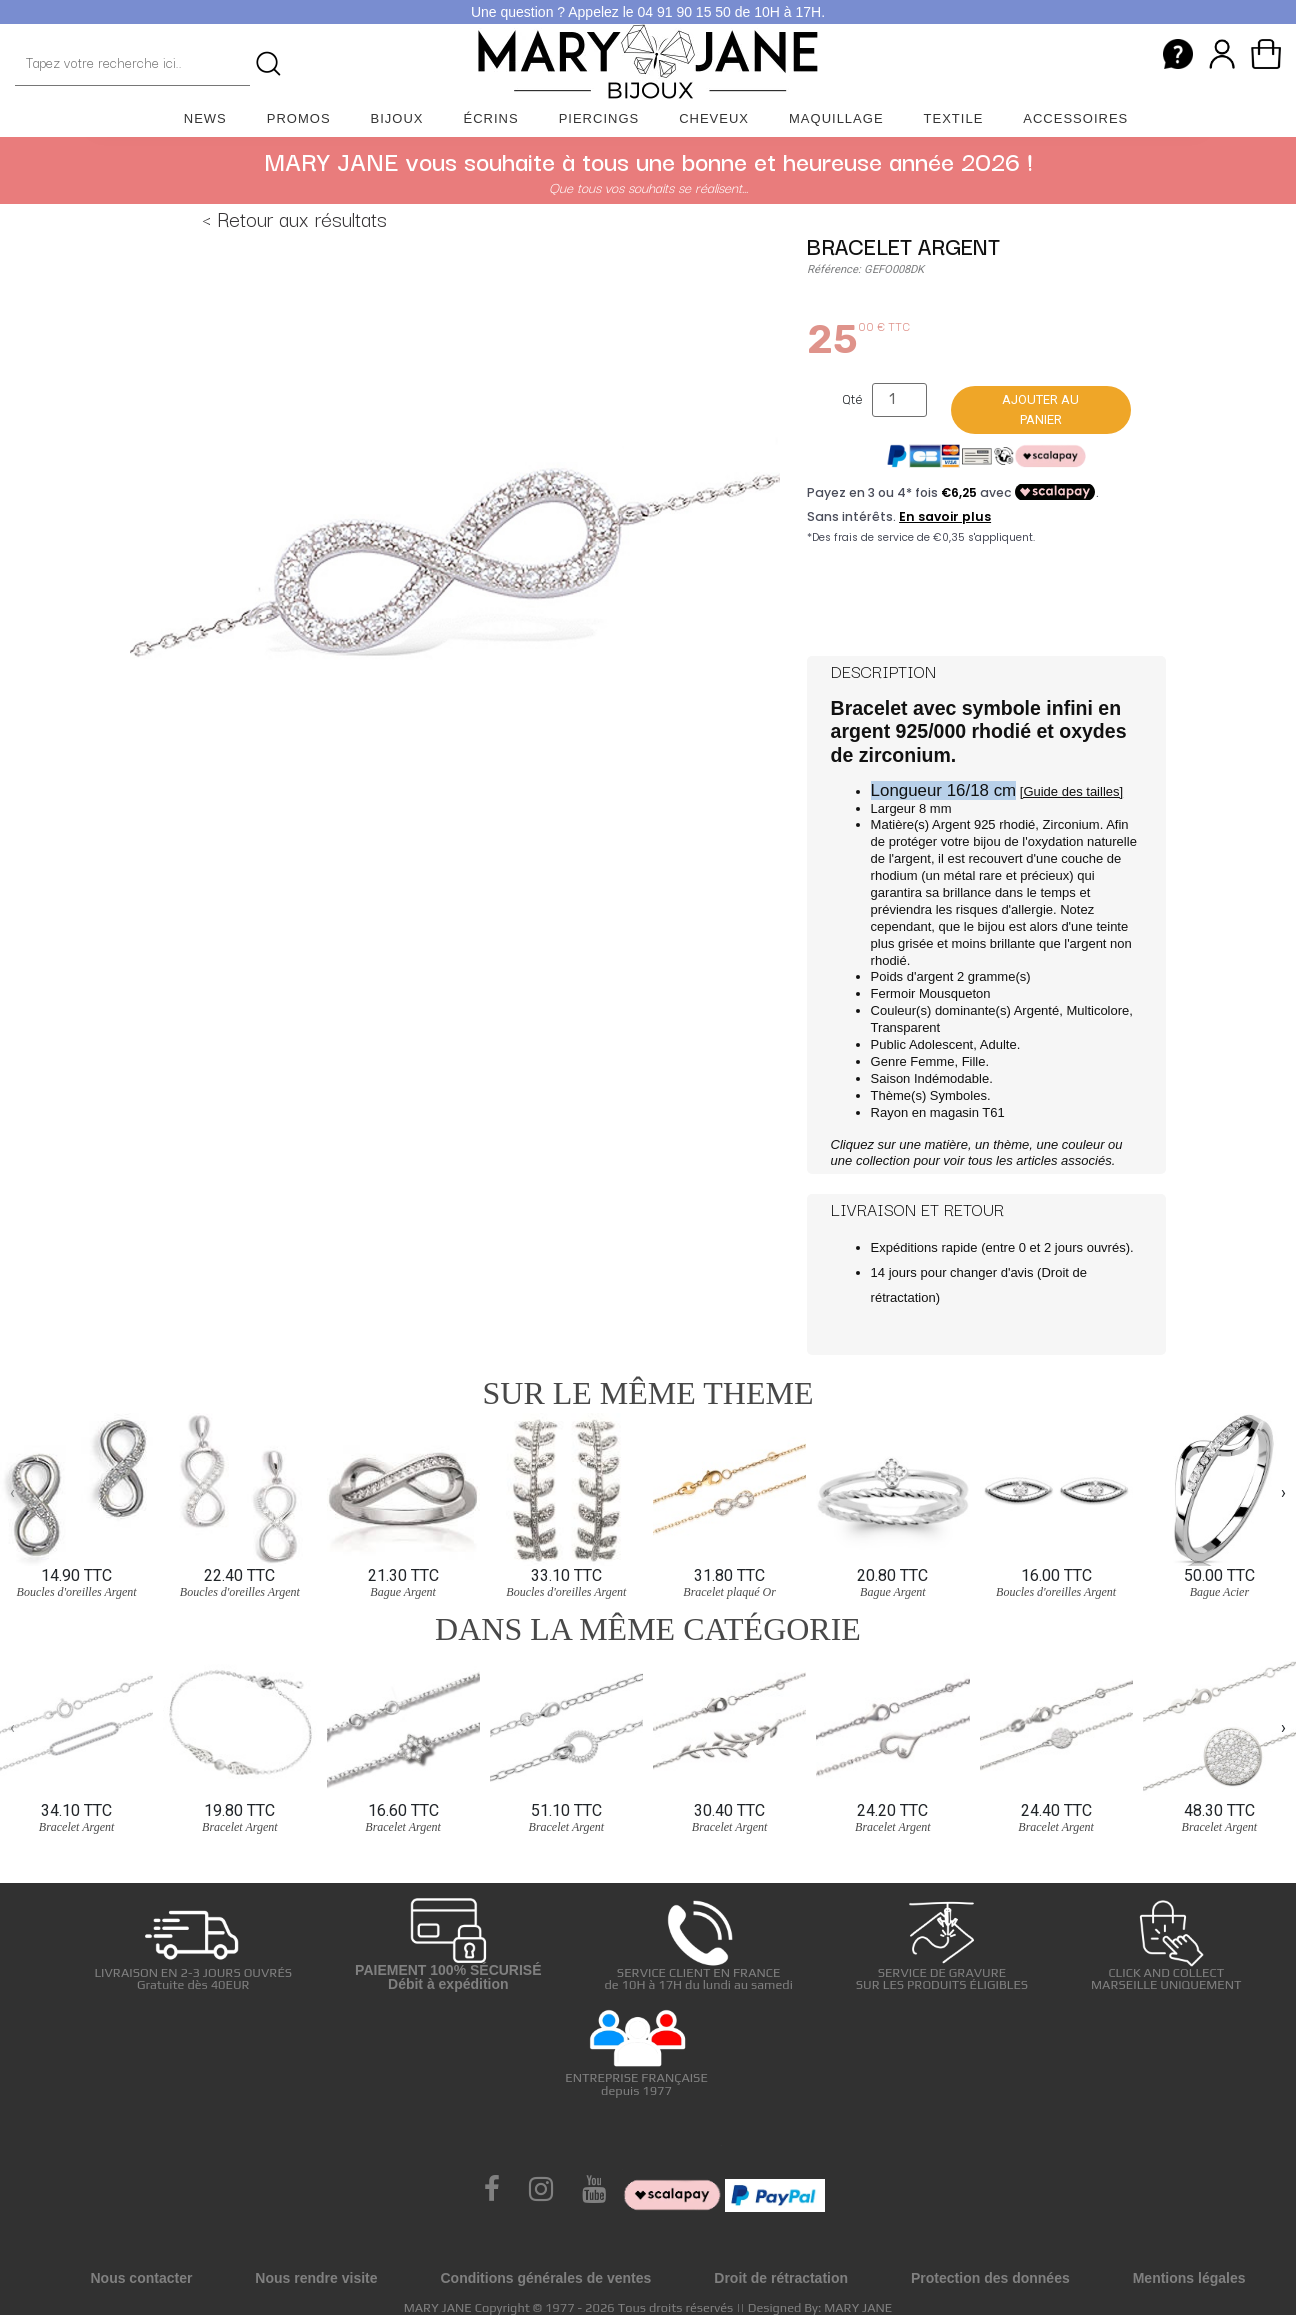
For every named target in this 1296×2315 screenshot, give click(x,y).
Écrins (491, 118)
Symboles (958, 1095)
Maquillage (836, 118)
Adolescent (941, 1044)
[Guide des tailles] (1071, 791)
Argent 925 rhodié (983, 824)
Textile (954, 118)
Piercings (599, 118)
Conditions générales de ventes (545, 2278)
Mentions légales (1189, 2278)
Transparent (906, 1027)
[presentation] (12, 1493)
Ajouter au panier (1040, 409)
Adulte (998, 1044)
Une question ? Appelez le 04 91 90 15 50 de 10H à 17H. (648, 12)
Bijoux (397, 118)
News (205, 118)
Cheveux (714, 118)
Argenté (1037, 1010)
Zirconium (1071, 824)
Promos (299, 118)
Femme (932, 1061)
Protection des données (990, 2278)
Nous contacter (141, 2278)
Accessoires (1075, 118)
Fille (974, 1061)
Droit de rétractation (781, 2278)
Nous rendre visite (316, 2278)
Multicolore (1097, 1010)
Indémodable (951, 1078)
